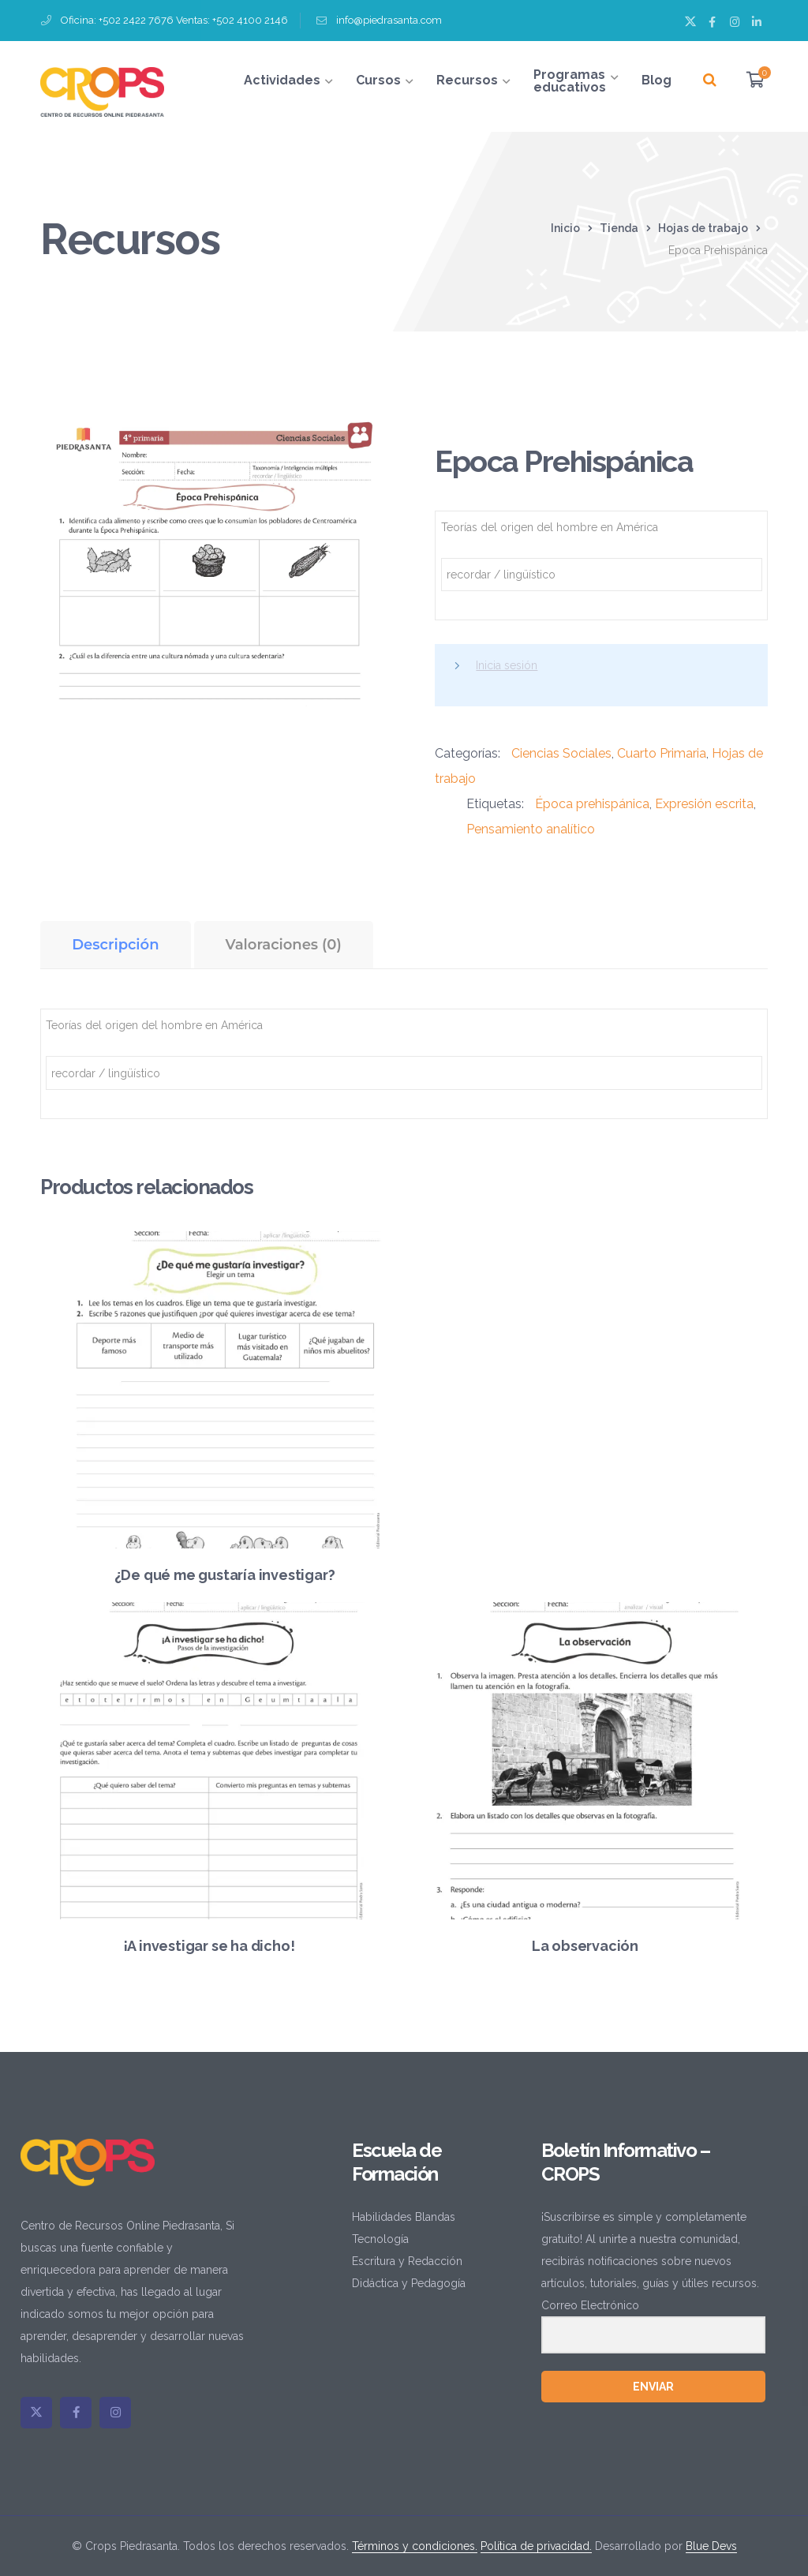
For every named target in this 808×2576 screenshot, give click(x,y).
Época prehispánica (592, 803)
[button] (352, 437)
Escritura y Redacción (407, 2261)
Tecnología (380, 2239)
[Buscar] (709, 80)
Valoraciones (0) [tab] (284, 944)
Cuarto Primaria (661, 753)
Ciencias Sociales (561, 753)
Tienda (619, 228)
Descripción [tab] (115, 944)
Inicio (565, 228)
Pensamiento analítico (530, 829)
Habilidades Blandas (403, 2217)
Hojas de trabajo (703, 228)
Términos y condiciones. (414, 2546)
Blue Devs (711, 2546)
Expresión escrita (704, 803)
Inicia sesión (506, 665)
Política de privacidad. (536, 2546)
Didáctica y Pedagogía (409, 2283)
